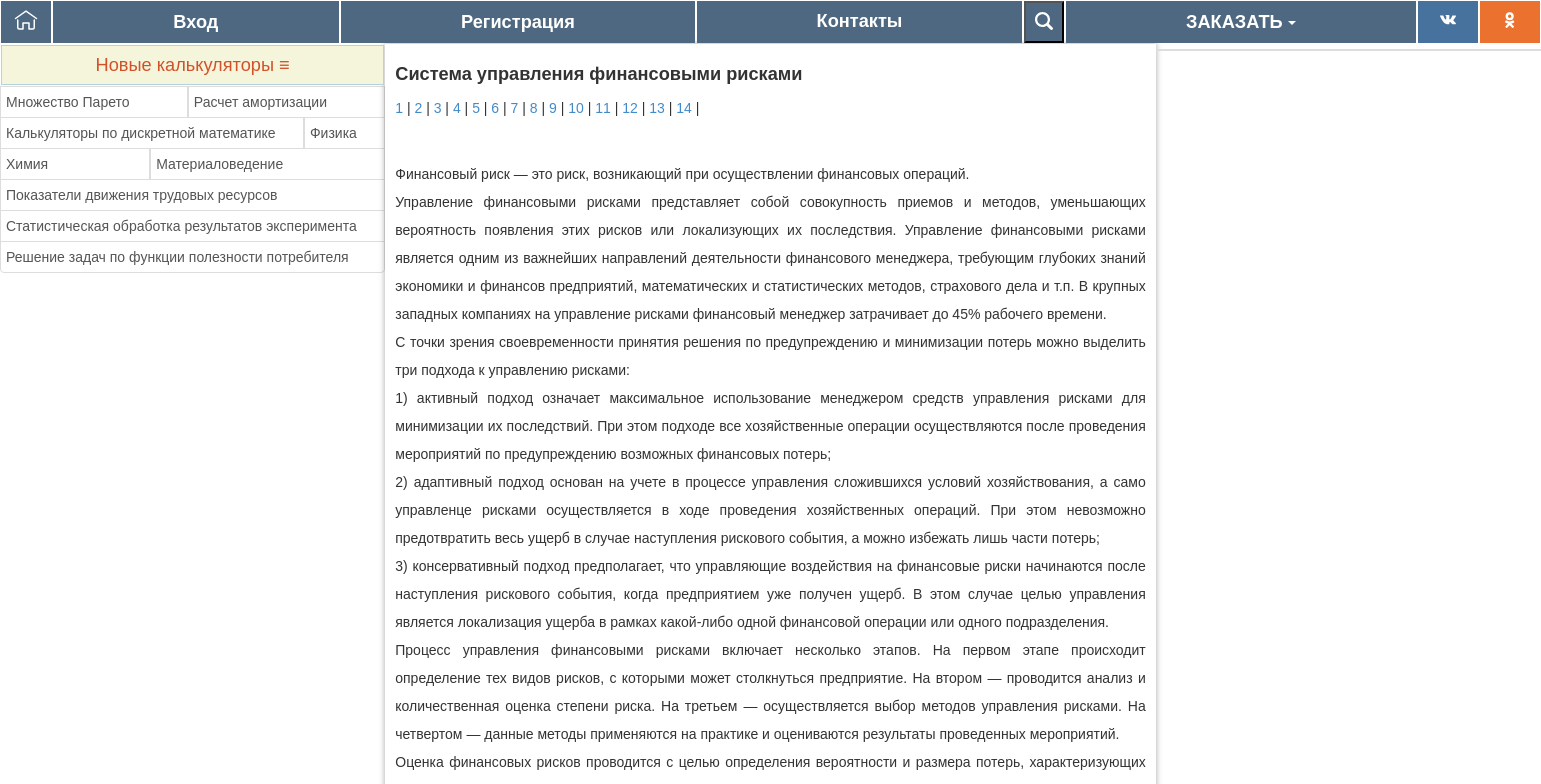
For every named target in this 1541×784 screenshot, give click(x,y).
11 (603, 108)
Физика (333, 133)
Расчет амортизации (260, 102)
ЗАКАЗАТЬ (1241, 22)
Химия (27, 164)
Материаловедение (219, 164)
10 (576, 108)
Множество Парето (68, 102)
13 (657, 108)
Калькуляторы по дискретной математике (141, 133)
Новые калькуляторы (193, 65)
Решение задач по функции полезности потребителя (177, 257)
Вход (195, 22)
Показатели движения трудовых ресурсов (141, 195)
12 (630, 108)
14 (684, 108)
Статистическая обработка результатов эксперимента (181, 226)
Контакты (860, 21)
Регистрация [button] (518, 22)
